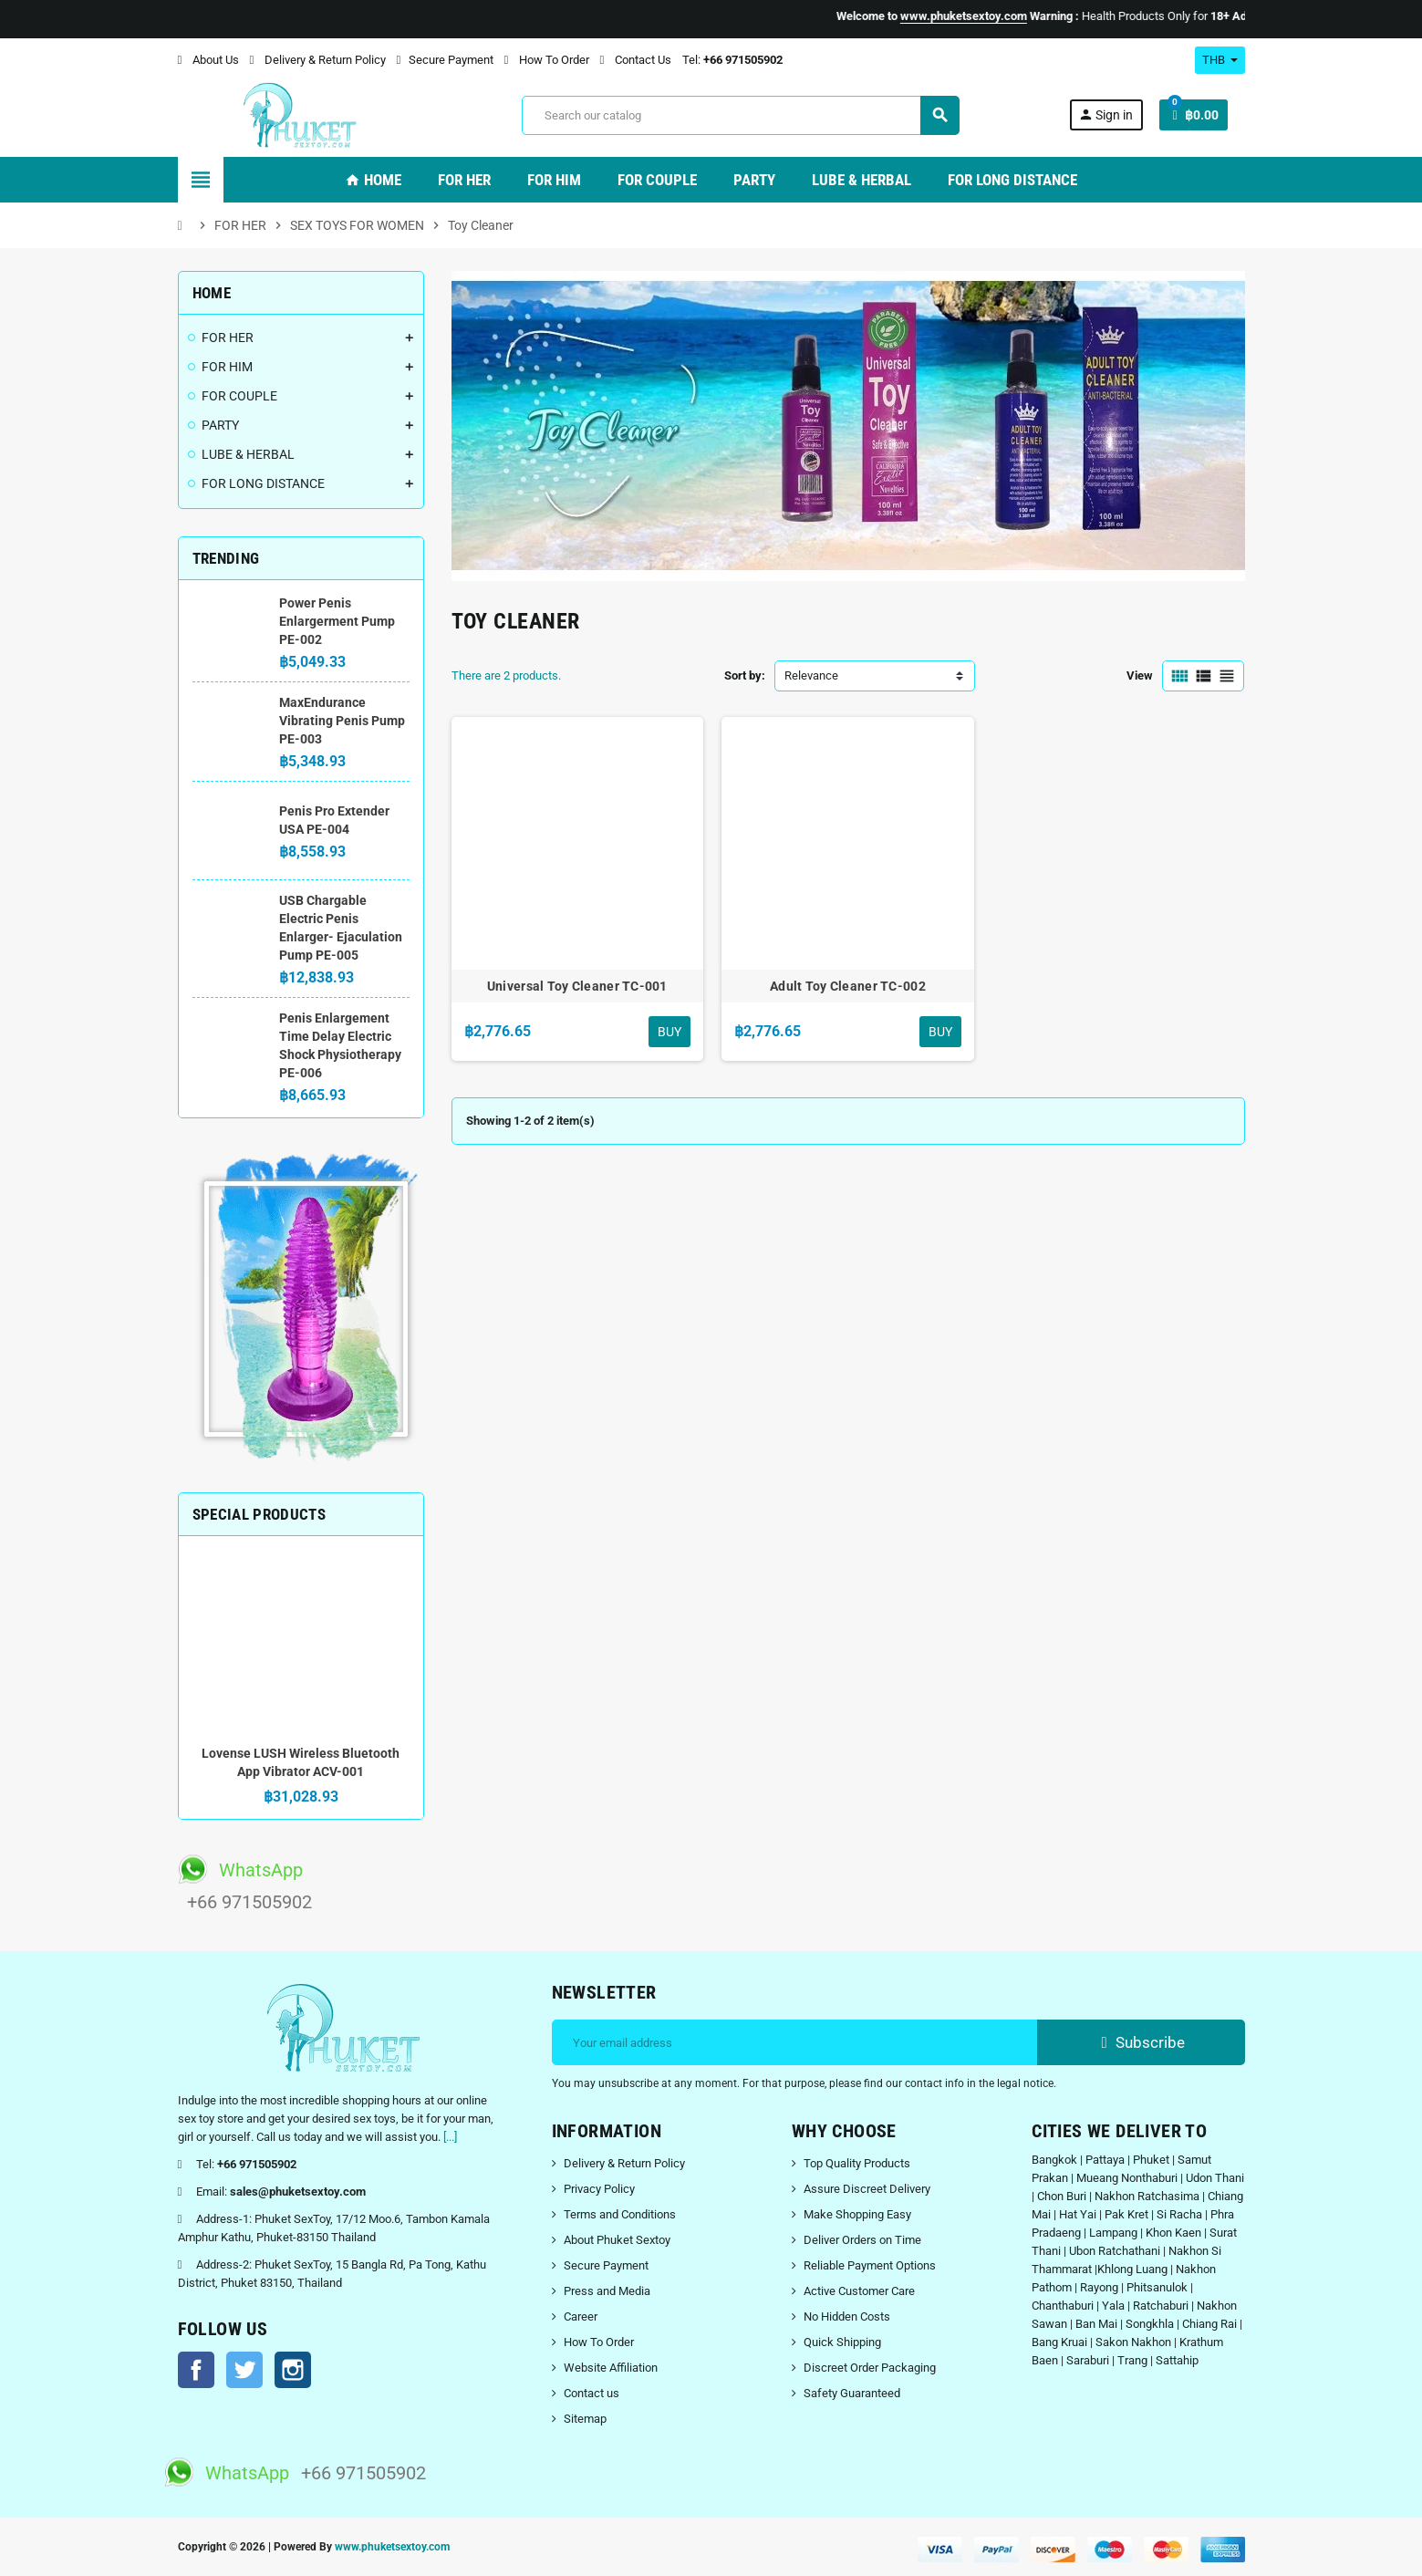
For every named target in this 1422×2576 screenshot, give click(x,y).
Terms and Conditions (620, 2214)
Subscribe (1140, 2042)
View (1139, 675)
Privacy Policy (599, 2189)
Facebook (196, 2370)
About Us (208, 60)
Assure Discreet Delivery (867, 2189)
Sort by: (744, 675)
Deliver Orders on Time (862, 2240)
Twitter (244, 2370)
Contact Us (635, 60)
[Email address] (795, 2042)
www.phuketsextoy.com (392, 2546)
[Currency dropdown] (1220, 60)
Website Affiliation (611, 2367)
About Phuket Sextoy (617, 2240)
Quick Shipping (842, 2342)
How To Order (546, 60)
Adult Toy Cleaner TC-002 (848, 986)
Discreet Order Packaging (870, 2367)
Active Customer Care (859, 2291)
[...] (450, 2137)
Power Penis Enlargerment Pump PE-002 (337, 621)
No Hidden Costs (847, 2316)
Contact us (591, 2393)
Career (580, 2316)
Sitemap (585, 2418)
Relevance (811, 675)
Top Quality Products (857, 2163)
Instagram (293, 2370)
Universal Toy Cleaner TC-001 (577, 986)
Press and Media (607, 2291)
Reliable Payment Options (870, 2265)
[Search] (740, 115)
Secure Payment (445, 60)
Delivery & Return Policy (318, 60)
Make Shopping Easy (857, 2214)
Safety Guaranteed (852, 2393)
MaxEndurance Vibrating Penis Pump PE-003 (342, 720)
